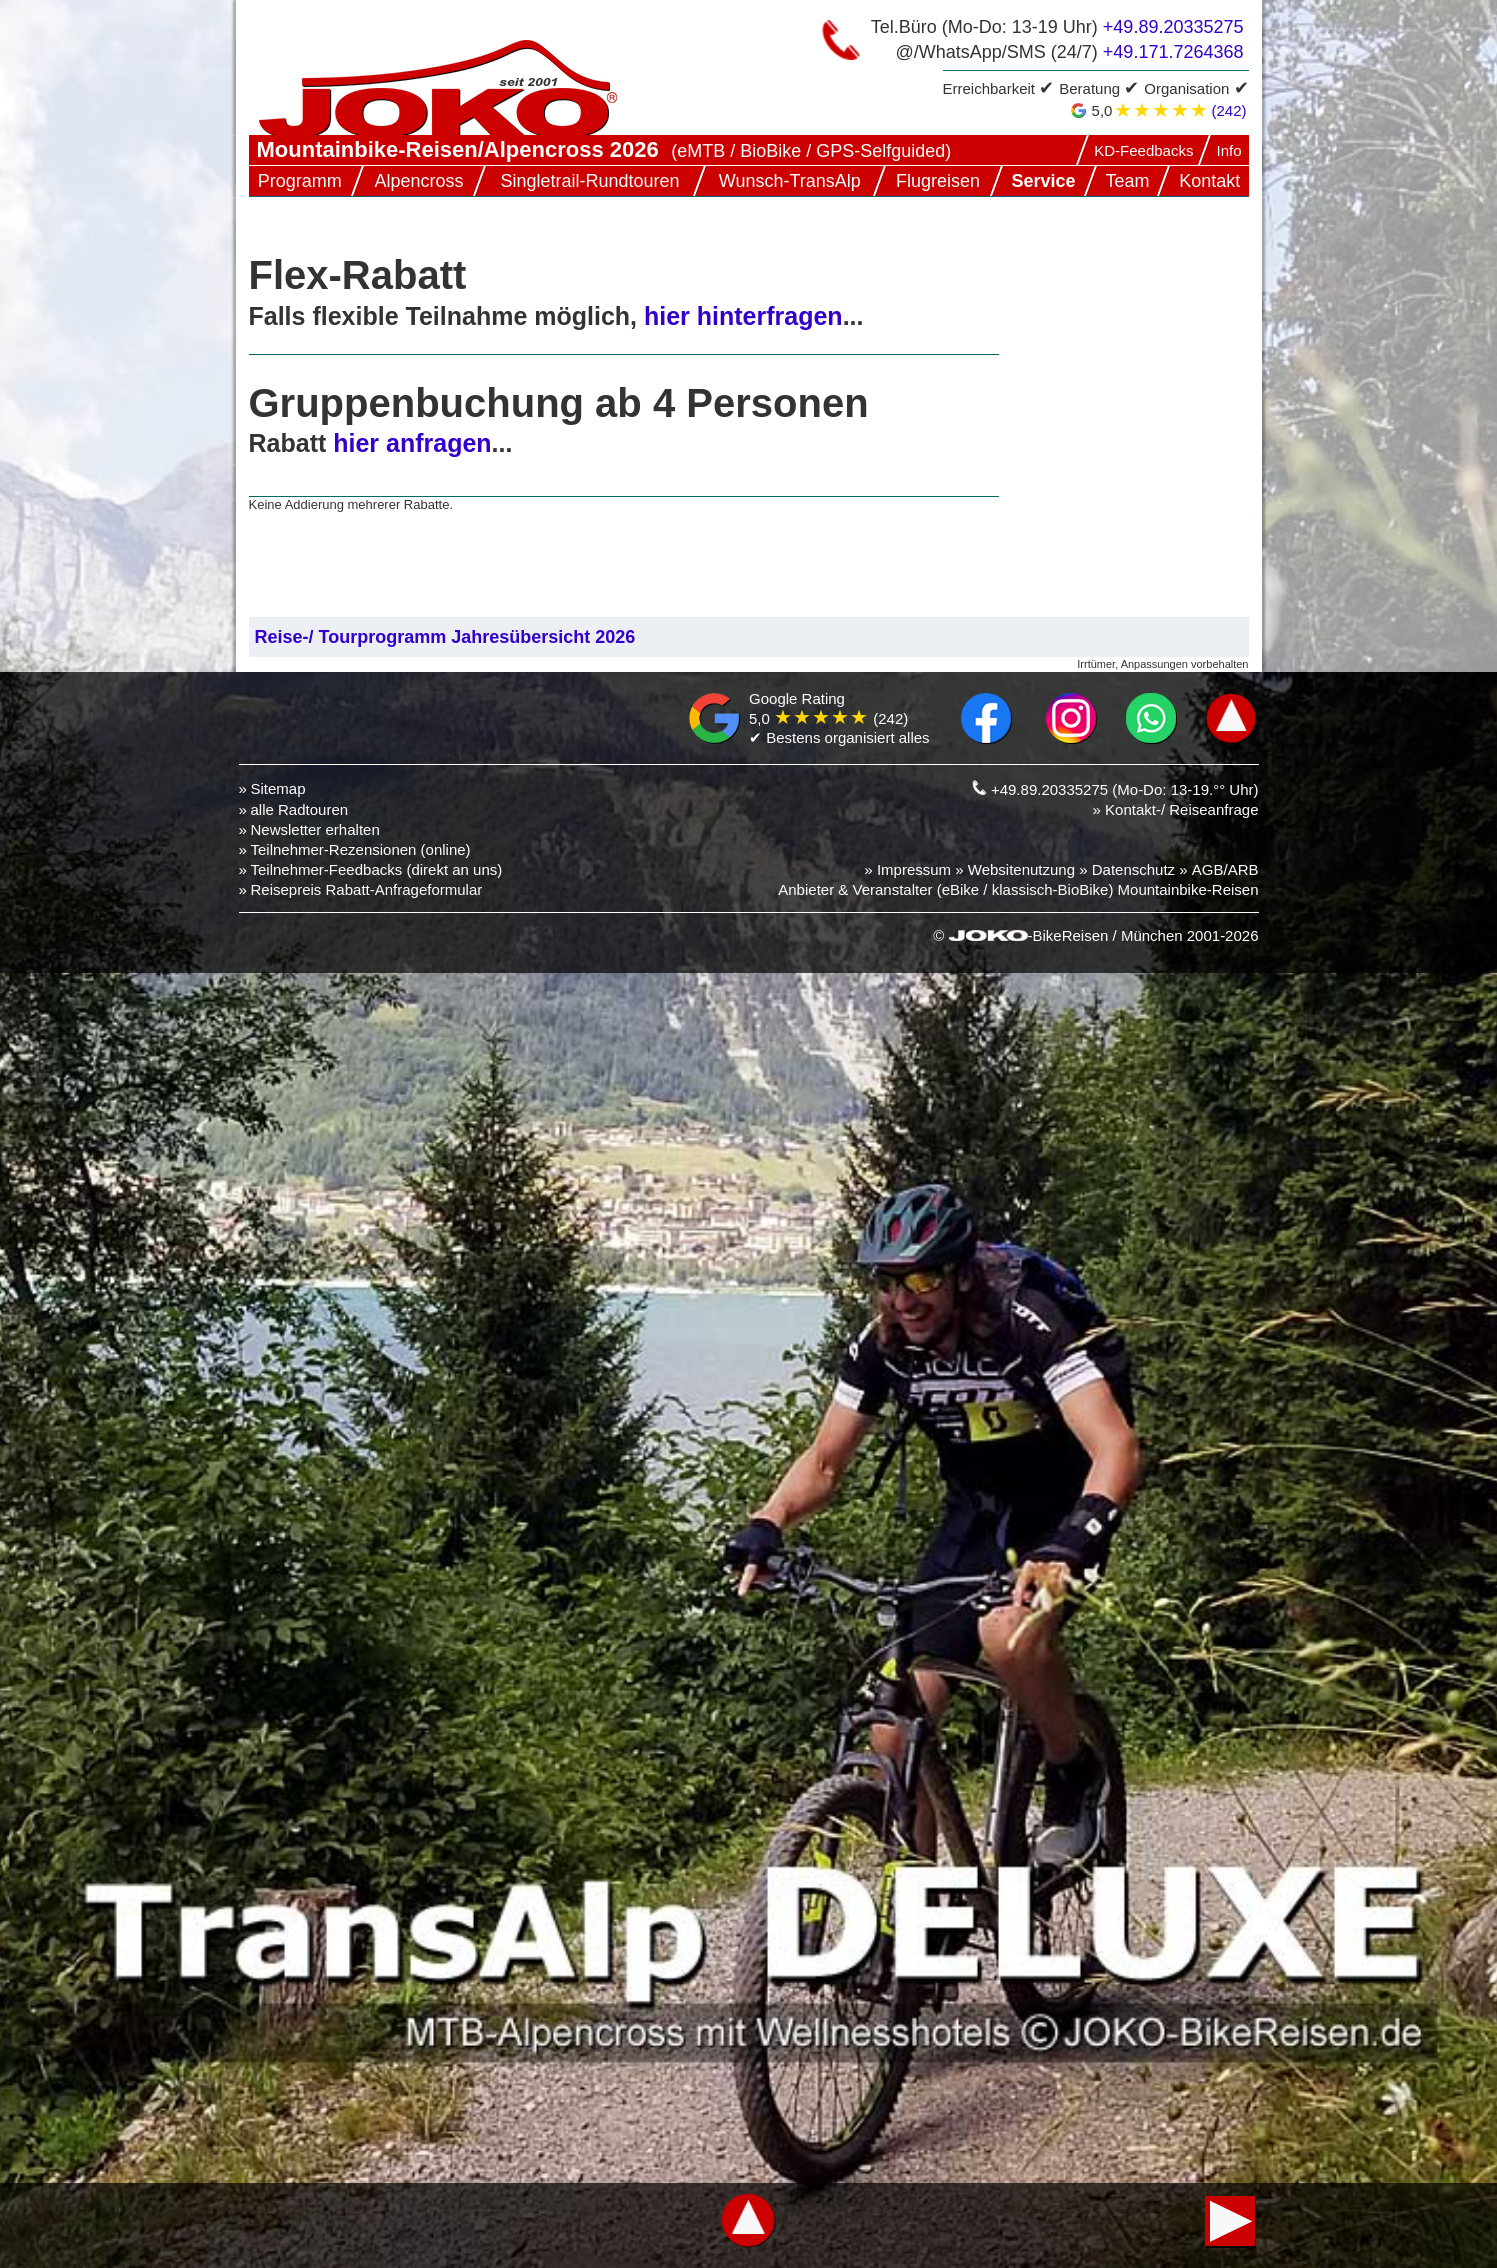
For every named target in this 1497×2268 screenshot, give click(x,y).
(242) (1228, 110)
